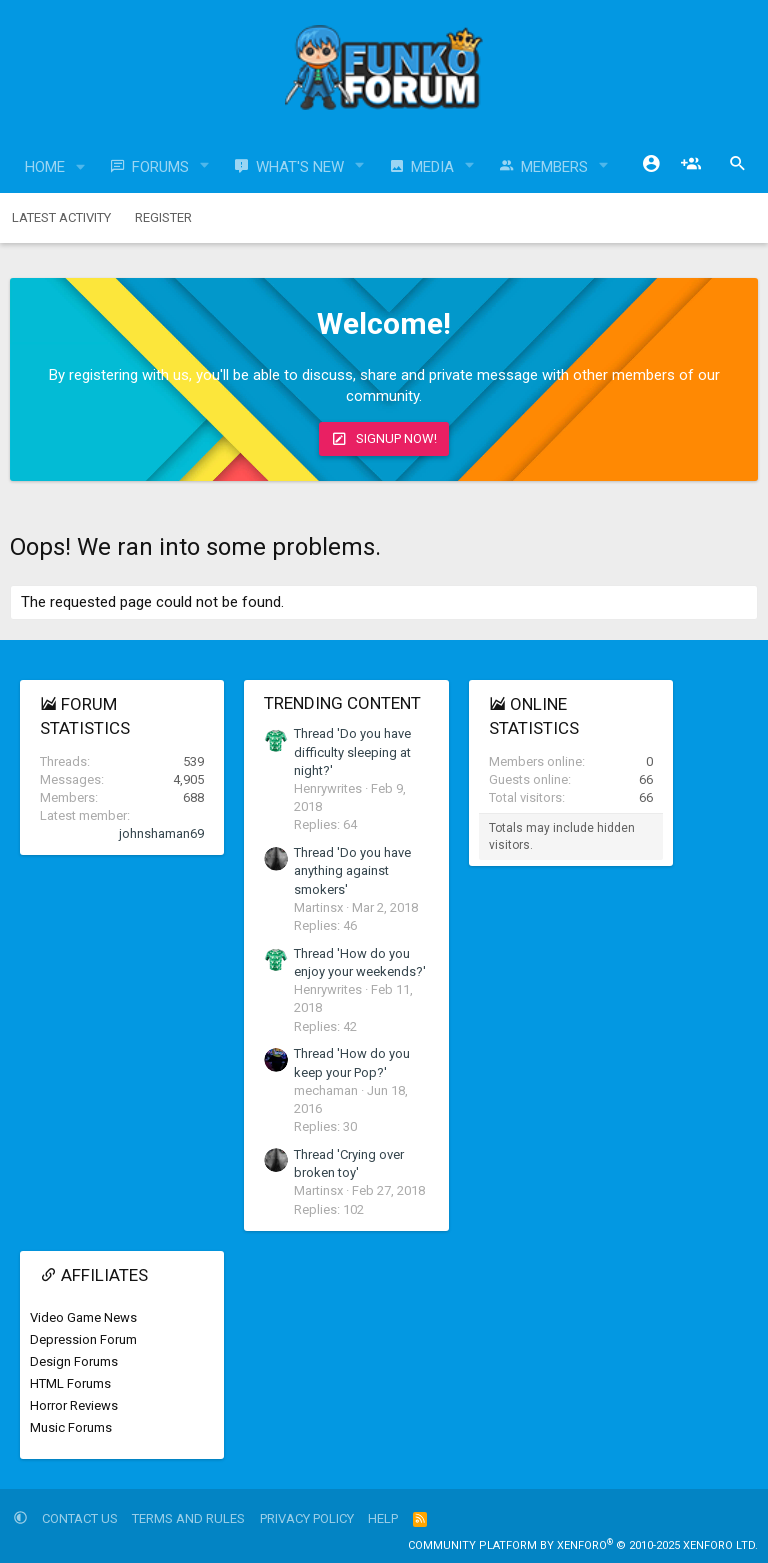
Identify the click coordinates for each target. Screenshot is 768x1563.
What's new (300, 167)
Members (554, 167)
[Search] (738, 164)
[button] (81, 167)
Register (163, 217)
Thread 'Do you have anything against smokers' (352, 870)
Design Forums (74, 1361)
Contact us (80, 1518)
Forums (160, 167)
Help (383, 1518)
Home (45, 167)
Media (432, 167)
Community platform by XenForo (583, 1545)
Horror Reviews (74, 1405)
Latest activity (61, 217)
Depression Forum (83, 1339)
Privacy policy (307, 1518)
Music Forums (71, 1427)
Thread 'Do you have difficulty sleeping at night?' (352, 751)
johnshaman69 (161, 833)
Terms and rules (188, 1518)
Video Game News (83, 1317)
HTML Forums (70, 1383)
